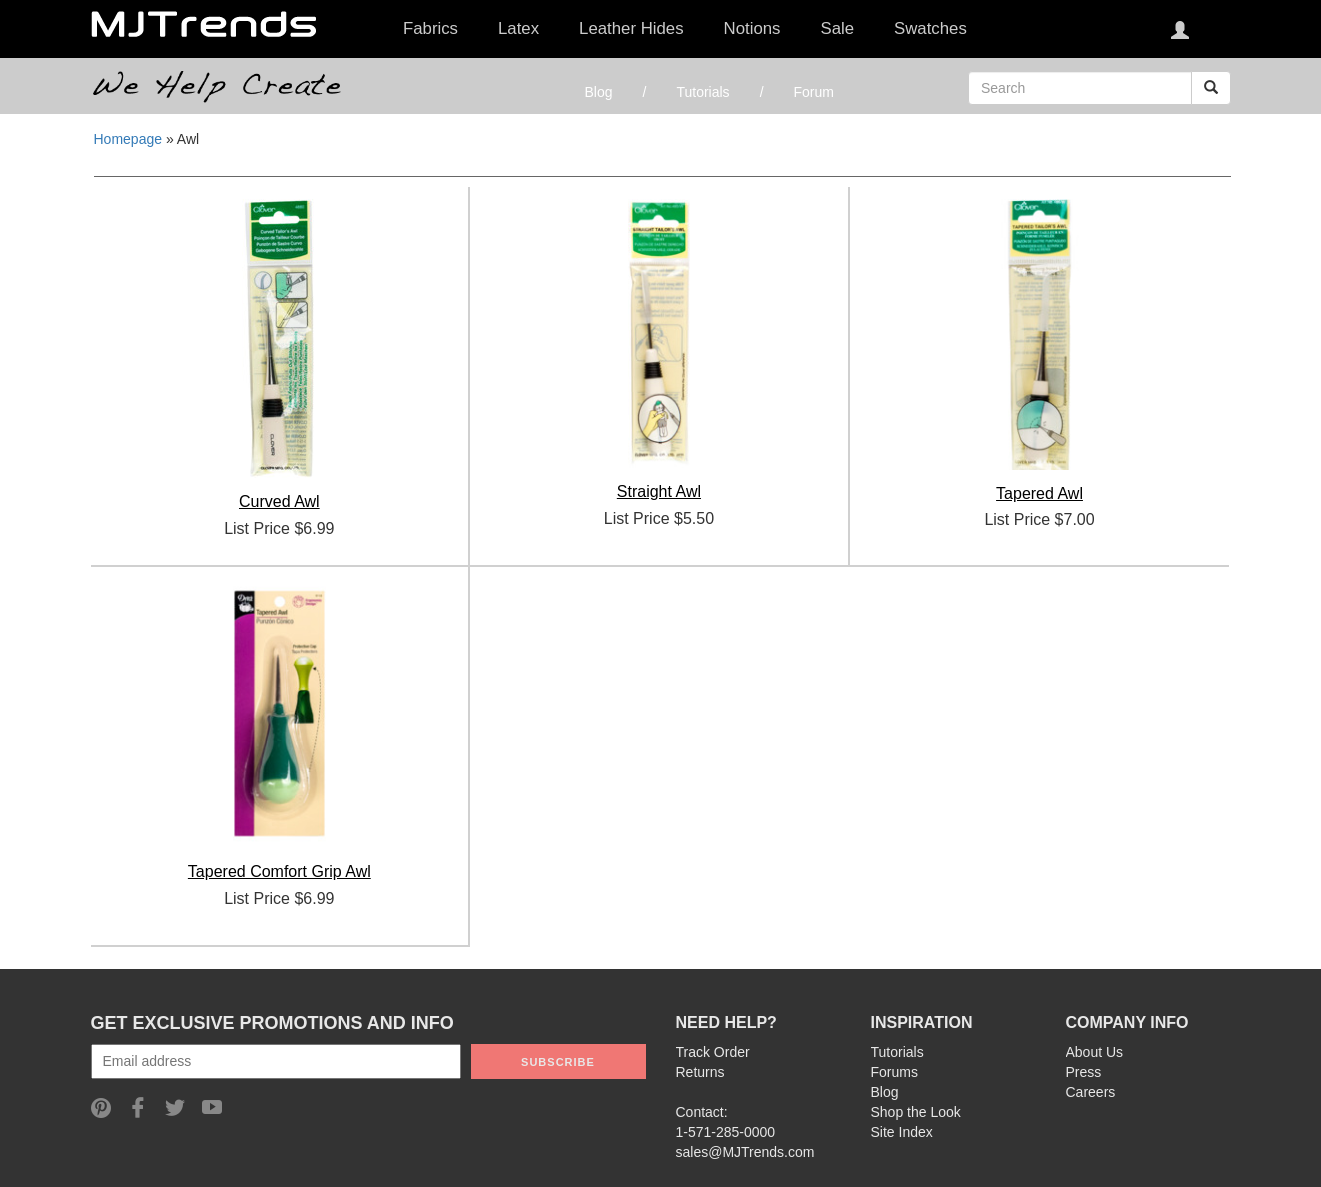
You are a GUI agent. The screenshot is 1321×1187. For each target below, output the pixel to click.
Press (1084, 1072)
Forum (814, 92)
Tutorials (702, 92)
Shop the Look (916, 1112)
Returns (700, 1072)
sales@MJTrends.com (745, 1152)
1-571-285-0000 (726, 1132)
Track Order (713, 1052)
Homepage (128, 139)
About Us (1095, 1052)
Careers (1091, 1092)
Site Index (902, 1132)
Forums (894, 1072)
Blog (599, 92)
